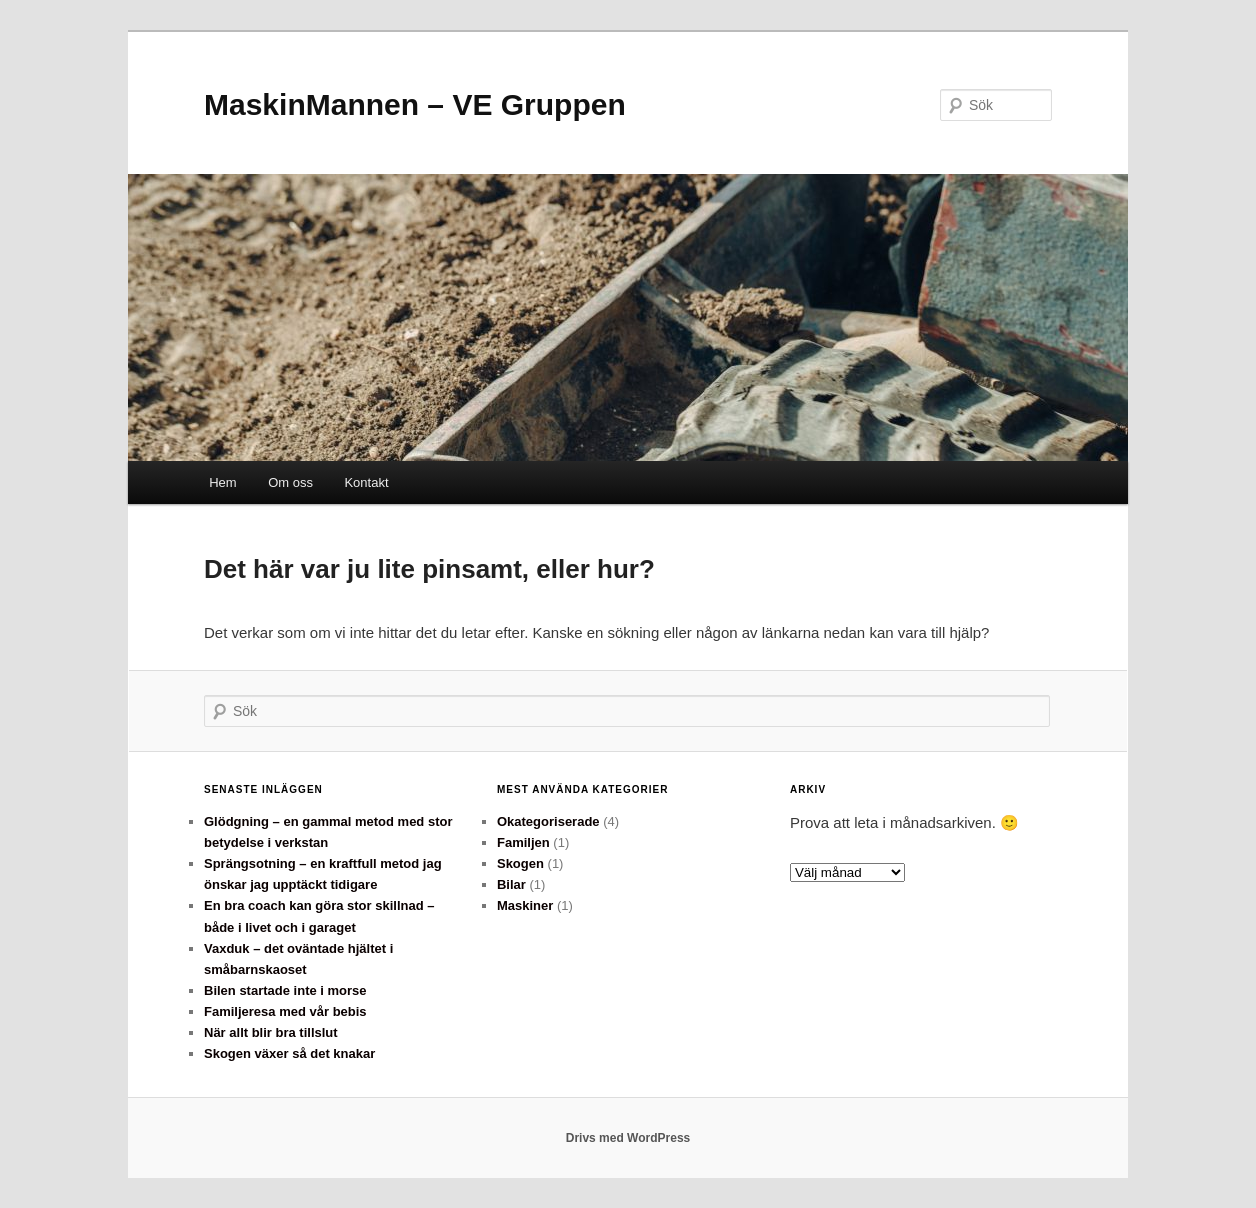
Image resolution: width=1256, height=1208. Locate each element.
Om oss (290, 482)
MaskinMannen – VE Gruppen (415, 104)
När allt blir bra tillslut (271, 1032)
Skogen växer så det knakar (289, 1053)
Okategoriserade (548, 821)
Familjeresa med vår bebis (285, 1011)
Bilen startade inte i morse (285, 990)
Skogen (520, 863)
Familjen (523, 842)
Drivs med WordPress (628, 1138)
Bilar (511, 884)
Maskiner (525, 905)
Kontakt (366, 482)
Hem (222, 482)
